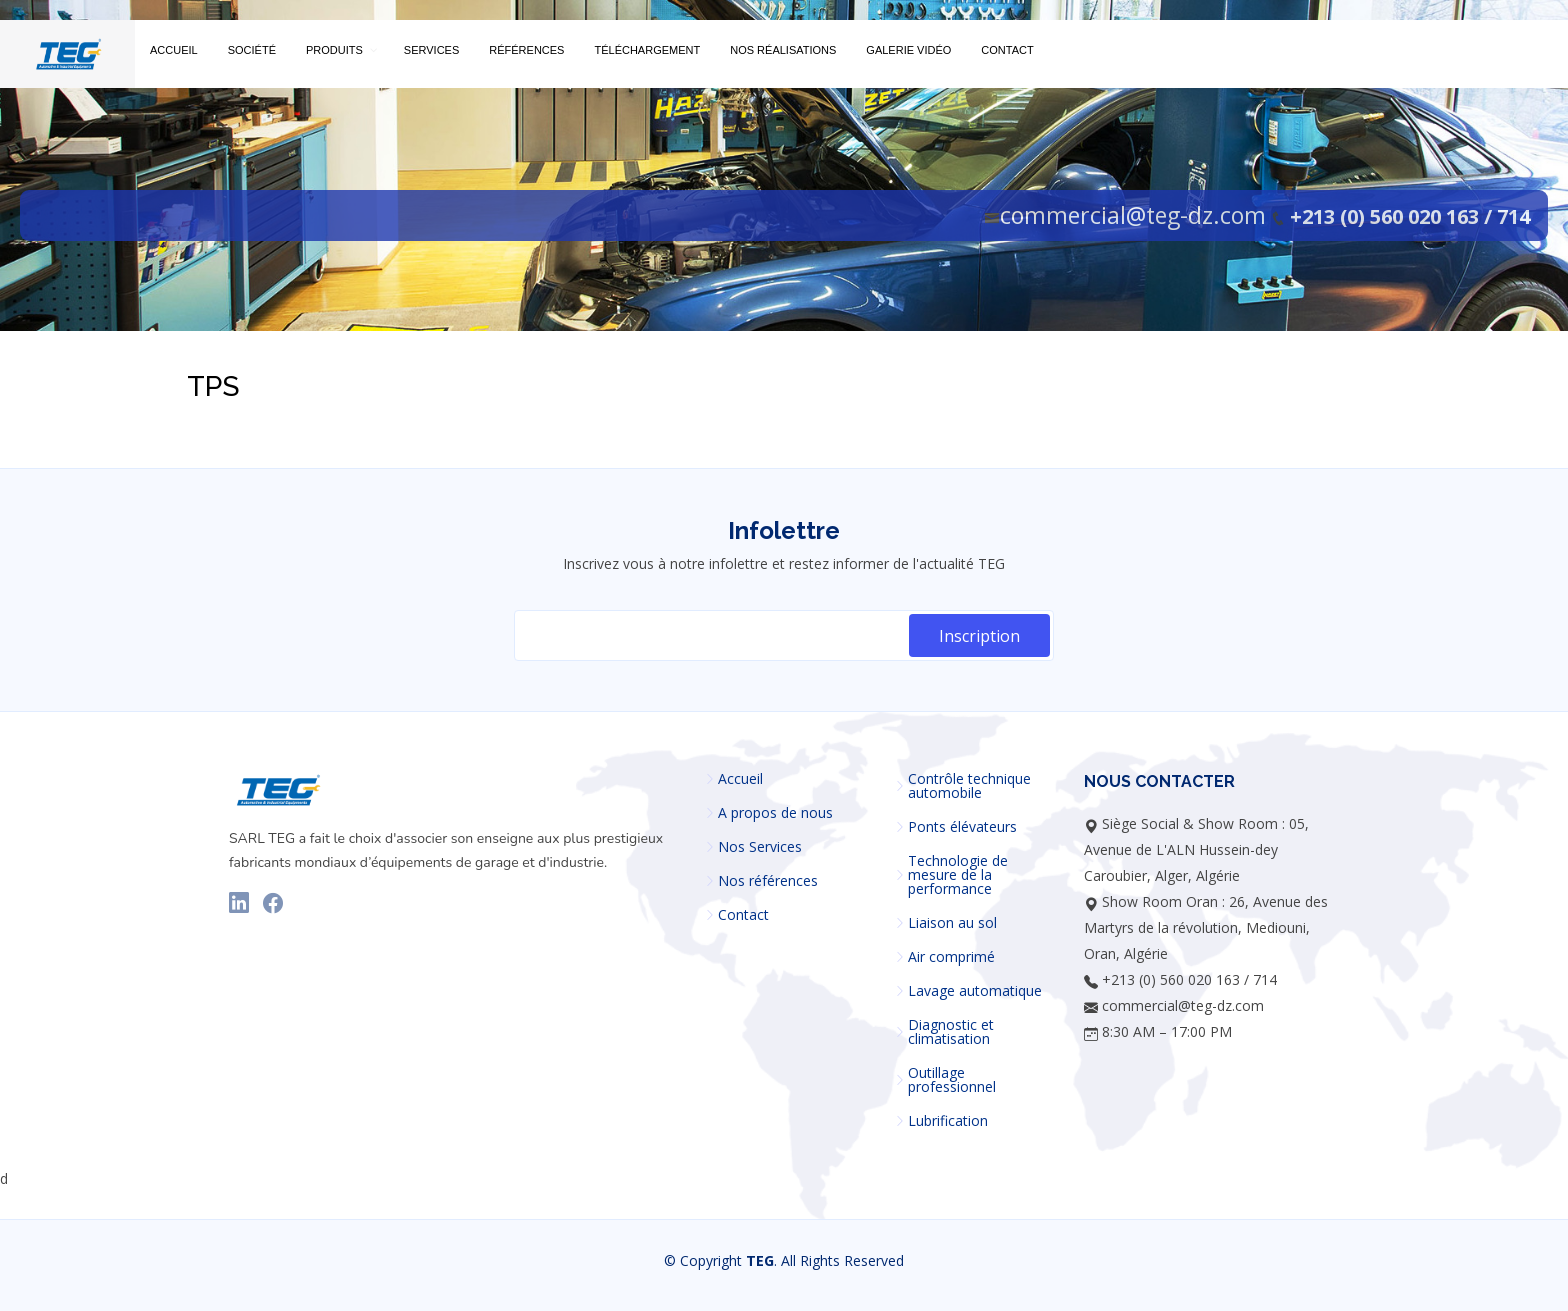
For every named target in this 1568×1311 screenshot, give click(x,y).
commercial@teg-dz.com (1133, 215)
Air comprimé (951, 957)
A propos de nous (775, 813)
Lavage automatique (975, 991)
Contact (743, 915)
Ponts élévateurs (962, 827)
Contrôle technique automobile (969, 786)
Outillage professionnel (952, 1080)
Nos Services (760, 847)
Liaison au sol (952, 923)
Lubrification (948, 1121)
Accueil (740, 779)
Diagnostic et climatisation (951, 1032)
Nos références (768, 881)
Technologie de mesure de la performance (958, 875)
